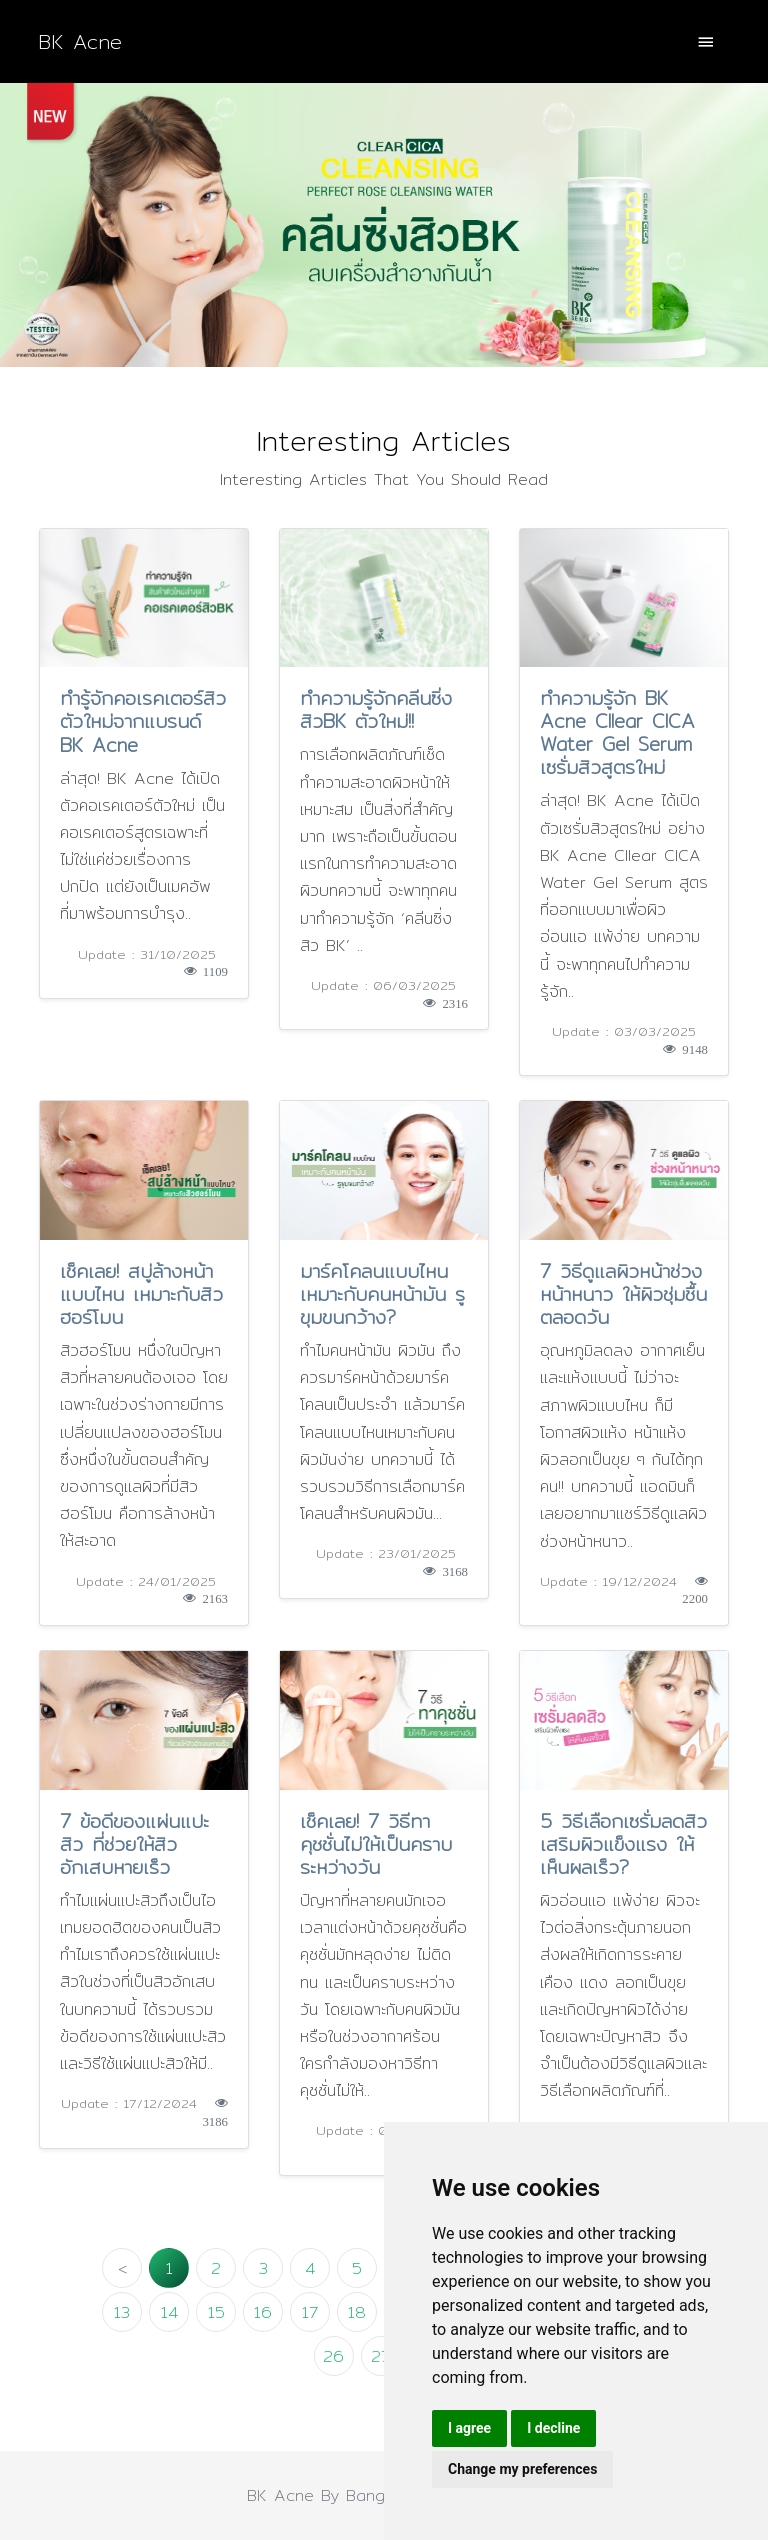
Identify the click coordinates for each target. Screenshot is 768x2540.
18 (357, 2312)
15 (216, 2312)
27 (380, 2356)
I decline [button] (553, 2428)
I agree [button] (469, 2428)
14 (169, 2312)
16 (263, 2312)
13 (122, 2312)
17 (310, 2312)
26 (333, 2356)
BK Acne (80, 41)
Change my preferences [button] (522, 2469)
